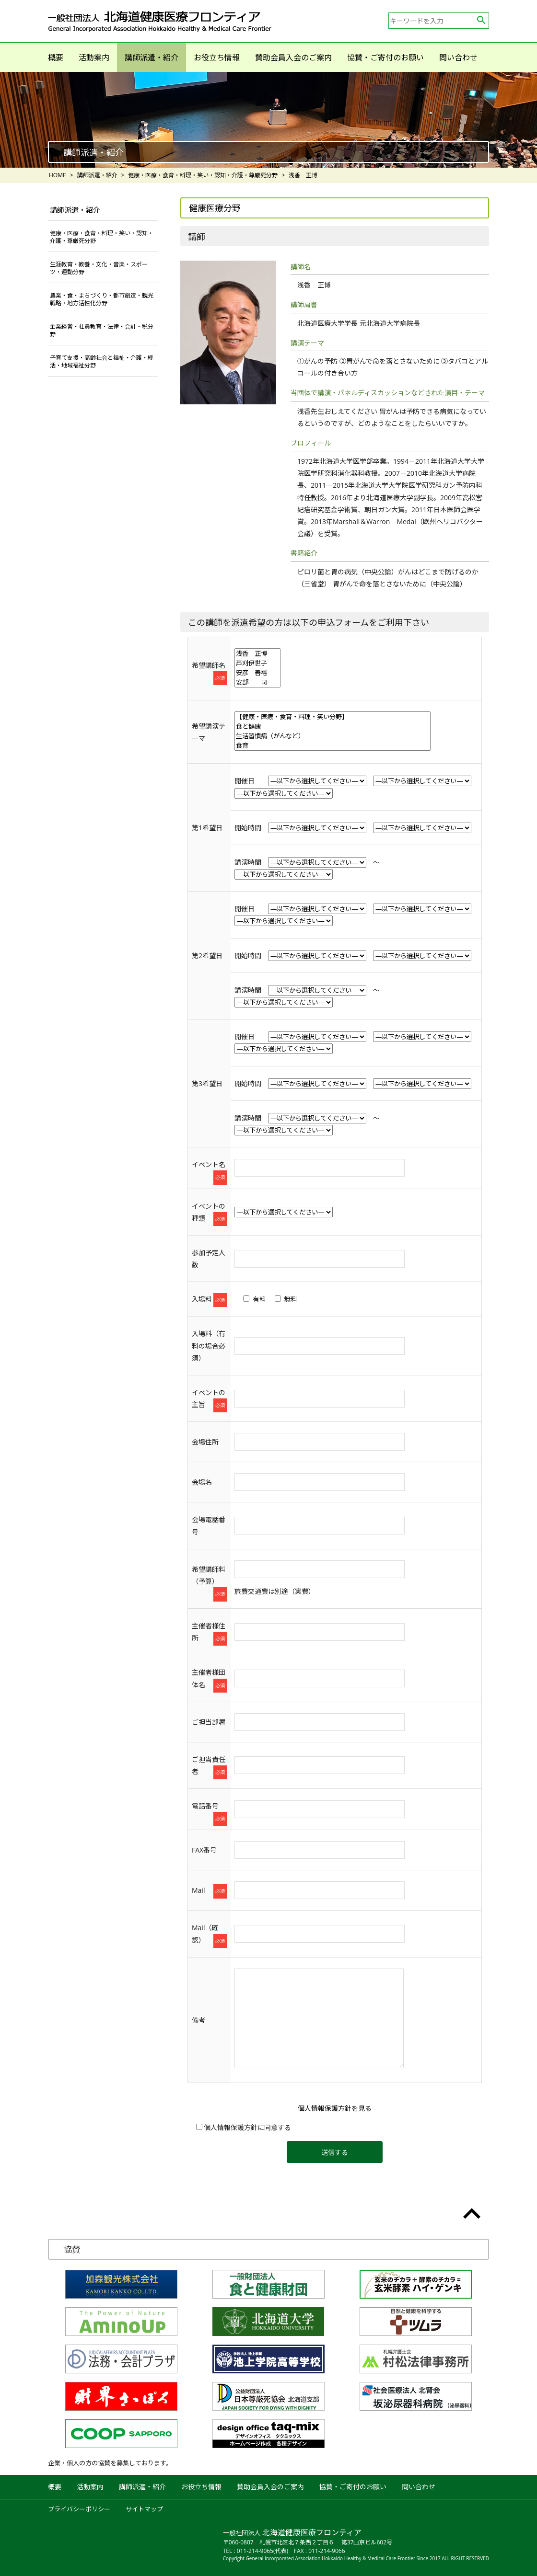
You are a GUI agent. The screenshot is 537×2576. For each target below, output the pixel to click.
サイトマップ (144, 2509)
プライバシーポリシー (79, 2509)
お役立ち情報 (217, 57)
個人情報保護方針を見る (335, 2108)
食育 (332, 745)
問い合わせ (458, 57)
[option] (268, 120)
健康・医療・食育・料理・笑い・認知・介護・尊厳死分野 (101, 237)
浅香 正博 (257, 653)
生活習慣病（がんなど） (332, 736)
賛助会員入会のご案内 (293, 57)
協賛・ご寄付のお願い (385, 57)
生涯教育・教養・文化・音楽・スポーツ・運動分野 (99, 268)
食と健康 (332, 726)
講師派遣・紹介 (151, 57)
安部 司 (257, 682)
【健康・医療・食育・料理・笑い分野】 (332, 716)
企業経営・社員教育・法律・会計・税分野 (101, 330)
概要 (55, 57)
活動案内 (94, 57)
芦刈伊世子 (257, 663)
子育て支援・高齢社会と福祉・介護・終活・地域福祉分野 (101, 361)
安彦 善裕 (257, 672)
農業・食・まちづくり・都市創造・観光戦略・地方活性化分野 (101, 299)
